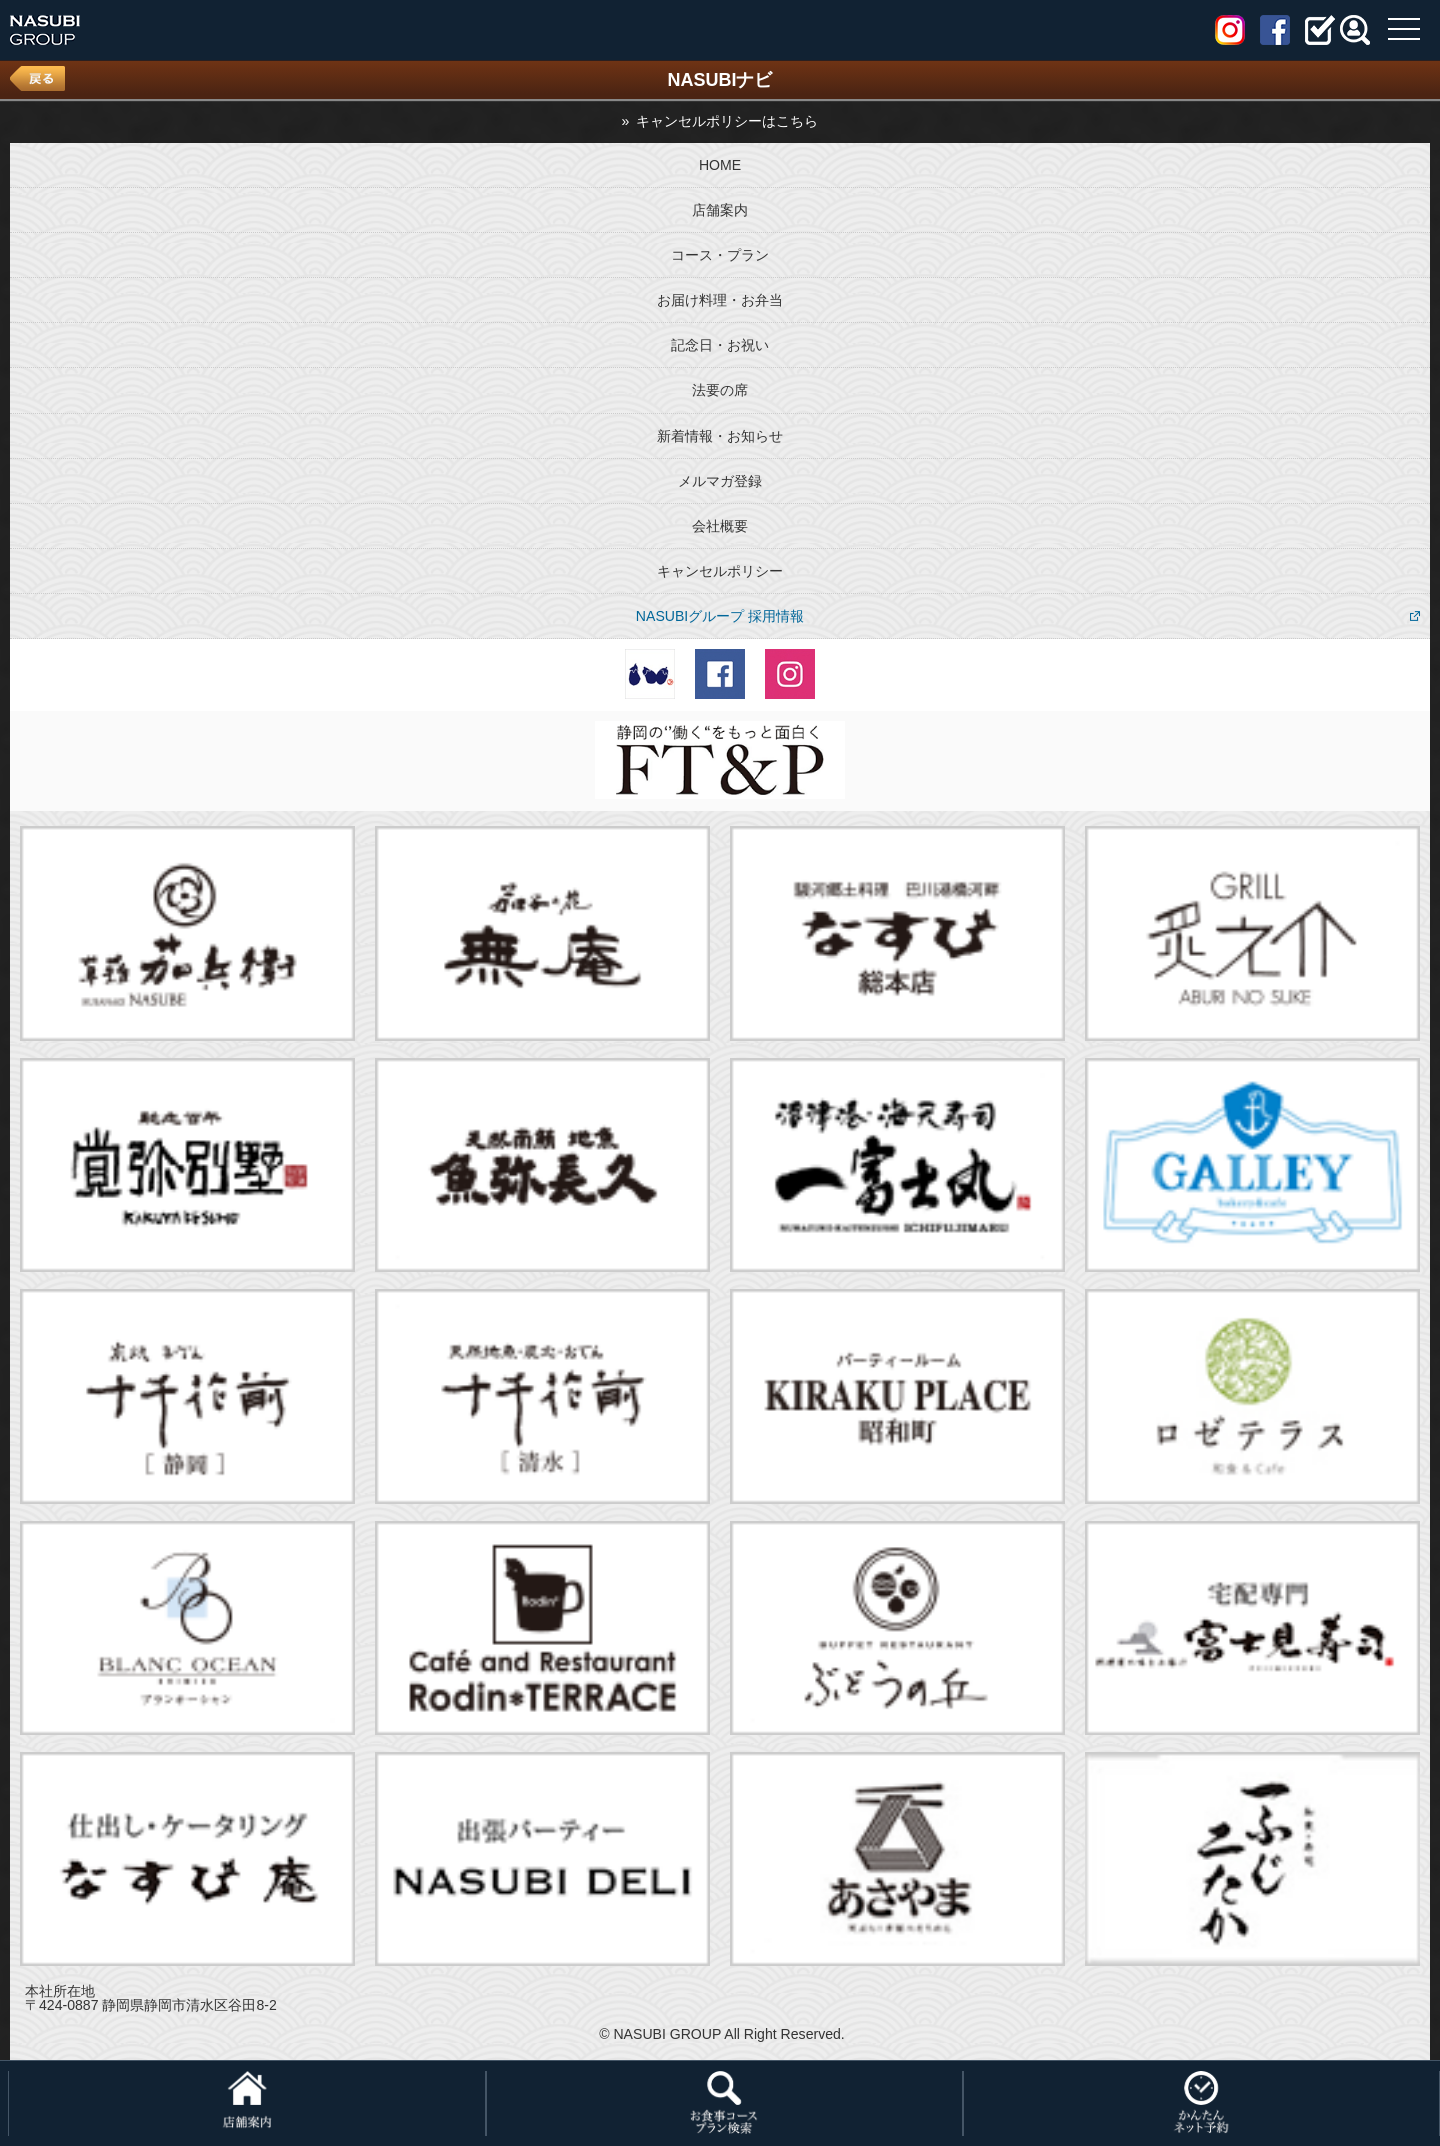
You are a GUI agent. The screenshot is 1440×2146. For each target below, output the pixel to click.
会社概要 (720, 526)
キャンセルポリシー (720, 571)
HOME (720, 165)
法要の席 (720, 390)
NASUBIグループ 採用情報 (720, 616)
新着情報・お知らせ (720, 436)
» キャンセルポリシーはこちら (720, 121)
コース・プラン (720, 255)
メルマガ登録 (720, 481)
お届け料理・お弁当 (720, 300)
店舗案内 (720, 210)
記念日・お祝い (720, 345)
